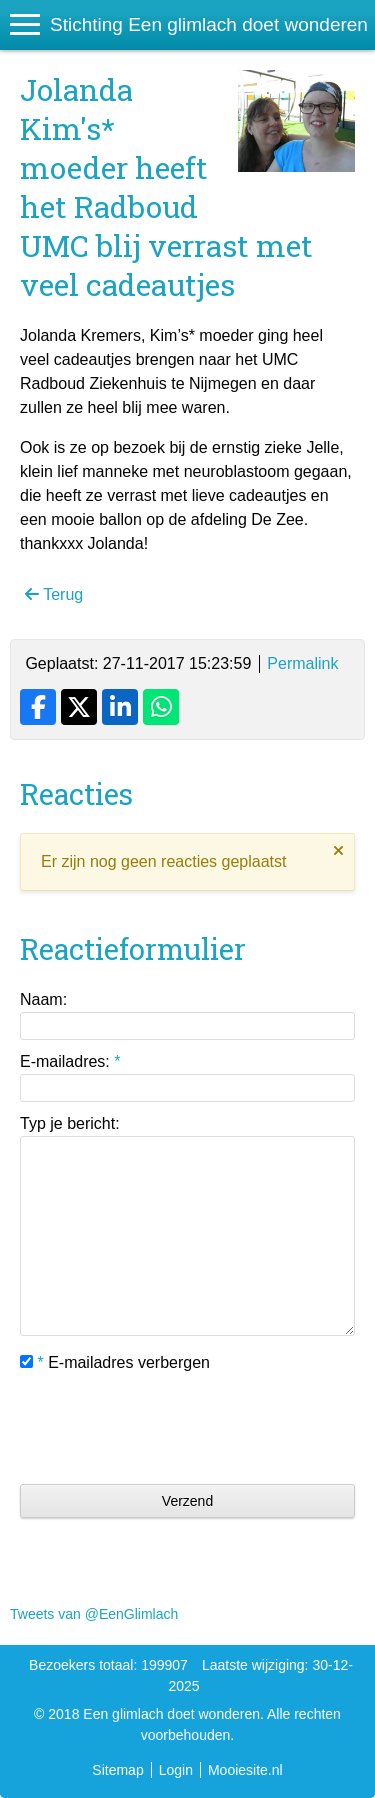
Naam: (43, 999)
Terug (54, 594)
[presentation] (172, 1429)
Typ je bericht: (70, 1123)
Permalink (302, 663)
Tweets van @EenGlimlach (94, 1614)
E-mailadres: (70, 1061)
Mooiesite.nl (245, 1770)
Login (176, 1770)
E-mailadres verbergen (115, 1362)
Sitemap (117, 1770)
